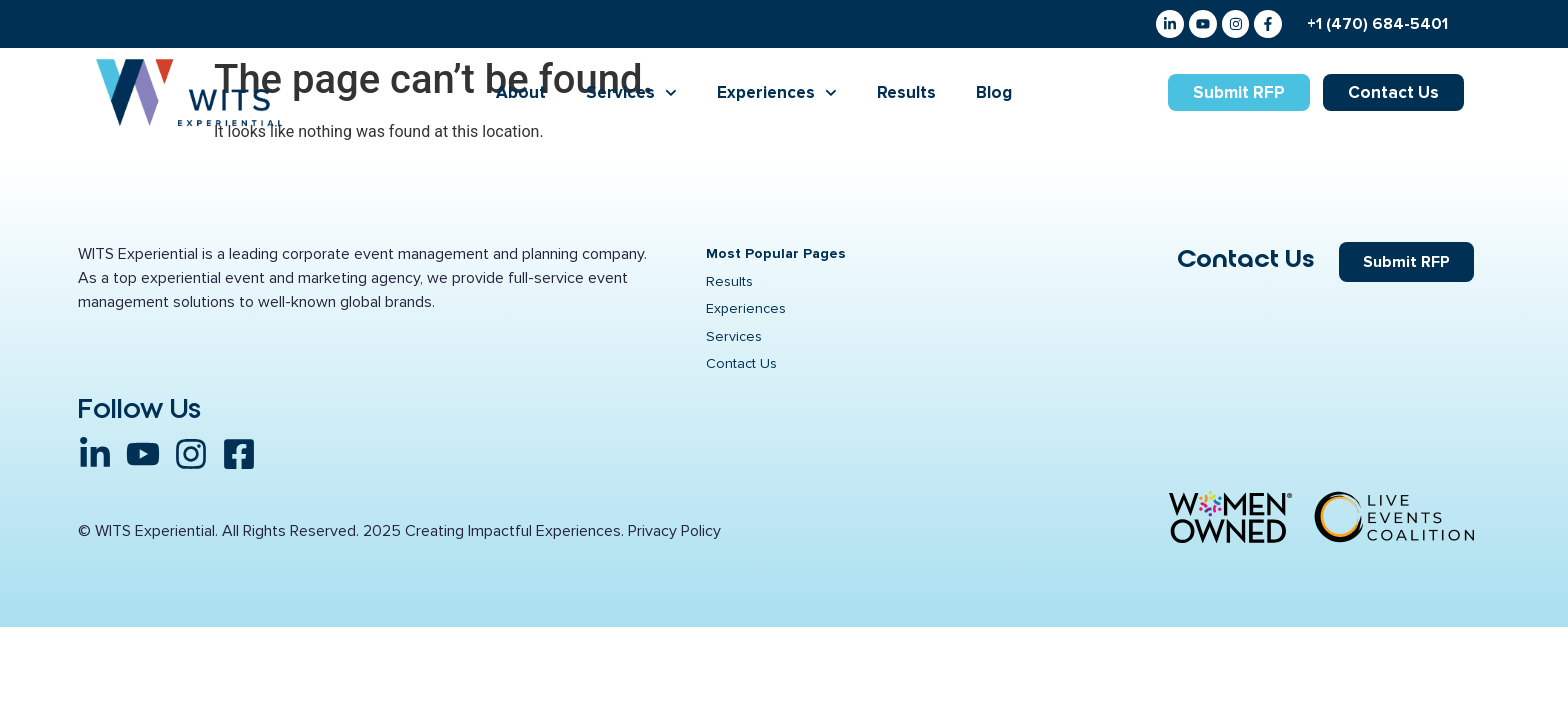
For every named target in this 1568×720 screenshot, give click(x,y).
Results (906, 95)
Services (631, 95)
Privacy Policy (674, 537)
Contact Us (1245, 262)
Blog (994, 95)
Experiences (777, 95)
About (521, 95)
